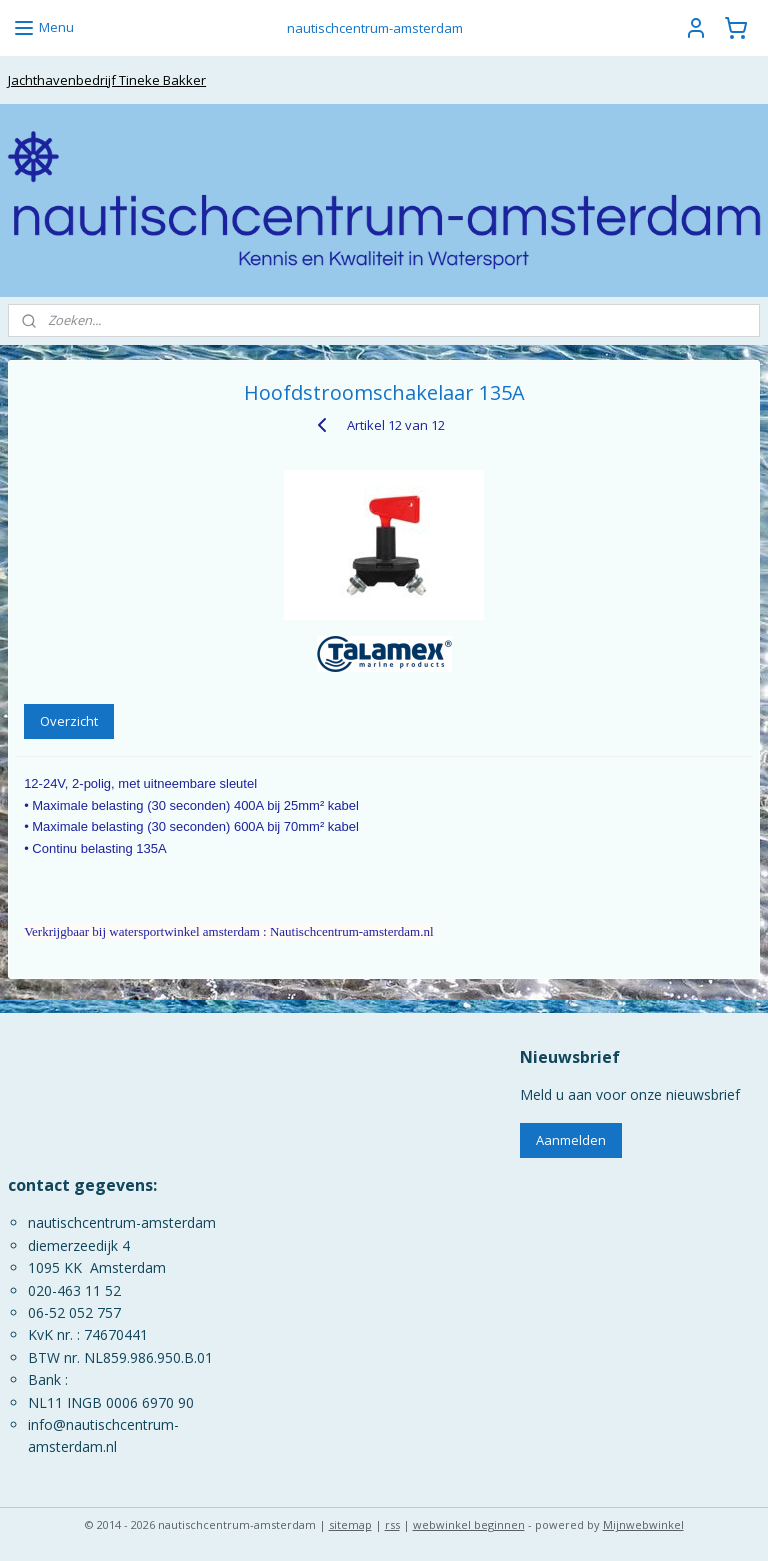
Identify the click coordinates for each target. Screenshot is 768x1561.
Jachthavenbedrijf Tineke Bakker (107, 80)
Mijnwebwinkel (643, 1524)
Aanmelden (571, 1140)
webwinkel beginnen (469, 1524)
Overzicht (69, 721)
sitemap (350, 1524)
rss (392, 1524)
